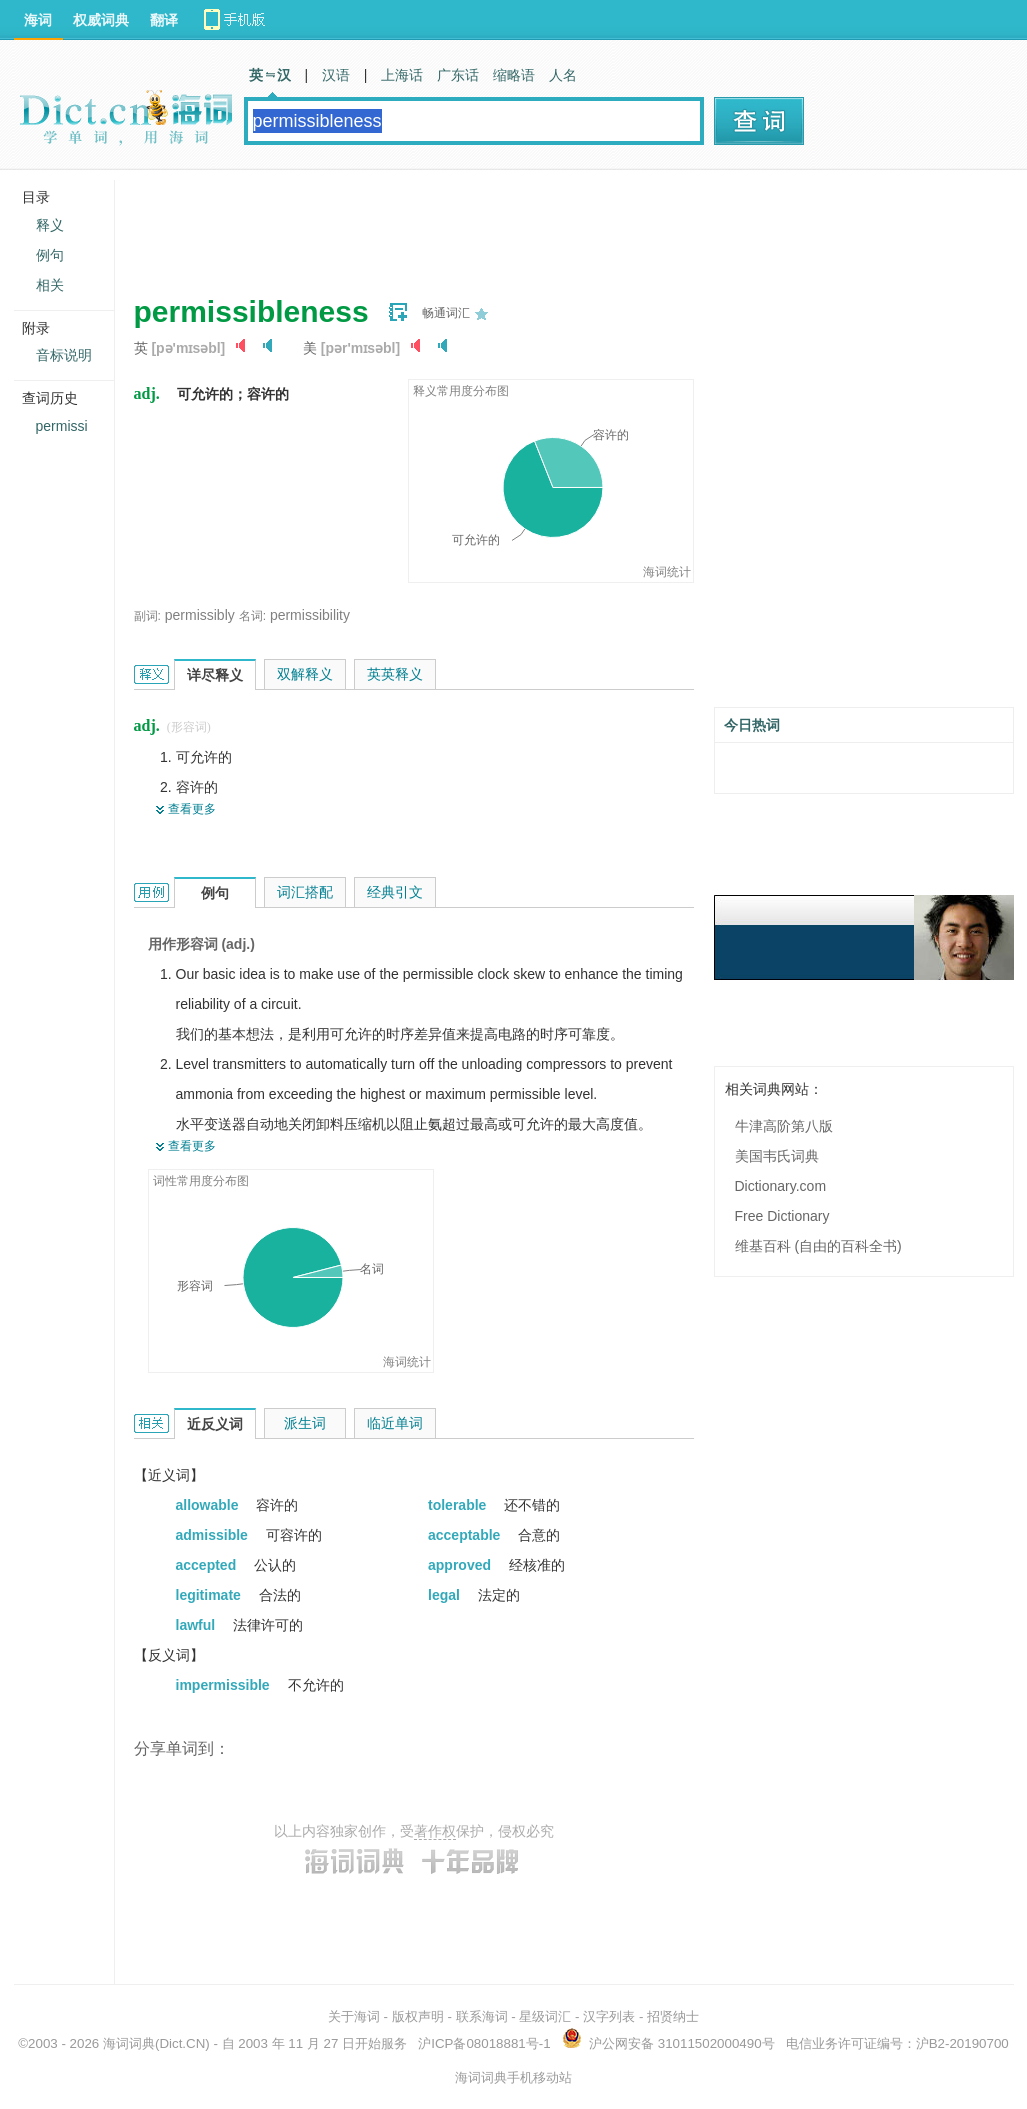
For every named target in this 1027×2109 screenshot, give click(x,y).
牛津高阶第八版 (784, 1126)
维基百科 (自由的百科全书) (818, 1246)
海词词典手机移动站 (513, 2077)
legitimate (210, 1595)
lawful (198, 1625)
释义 (50, 225)
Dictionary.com (781, 1186)
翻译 (164, 20)
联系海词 (482, 2016)
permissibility (310, 615)
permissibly (200, 615)
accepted (208, 1565)
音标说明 (64, 355)
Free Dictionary (782, 1216)
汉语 (336, 75)
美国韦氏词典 (777, 1156)
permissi (62, 426)
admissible (214, 1535)
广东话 (458, 75)
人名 (563, 75)
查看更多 (192, 809)
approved (461, 1565)
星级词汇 (545, 2016)
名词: (252, 616)
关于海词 (354, 2016)
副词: (147, 616)
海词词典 (129, 2043)
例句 (50, 255)
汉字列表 (609, 2016)
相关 (50, 285)
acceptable (466, 1535)
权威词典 (101, 20)
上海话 (402, 75)
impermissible (225, 1685)
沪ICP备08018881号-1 (484, 2043)
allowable (209, 1505)
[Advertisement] (498, 225)
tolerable (459, 1505)
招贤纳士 (673, 2016)
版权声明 (418, 2016)
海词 (38, 20)
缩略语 (514, 75)
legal (446, 1595)
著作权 (435, 1831)
